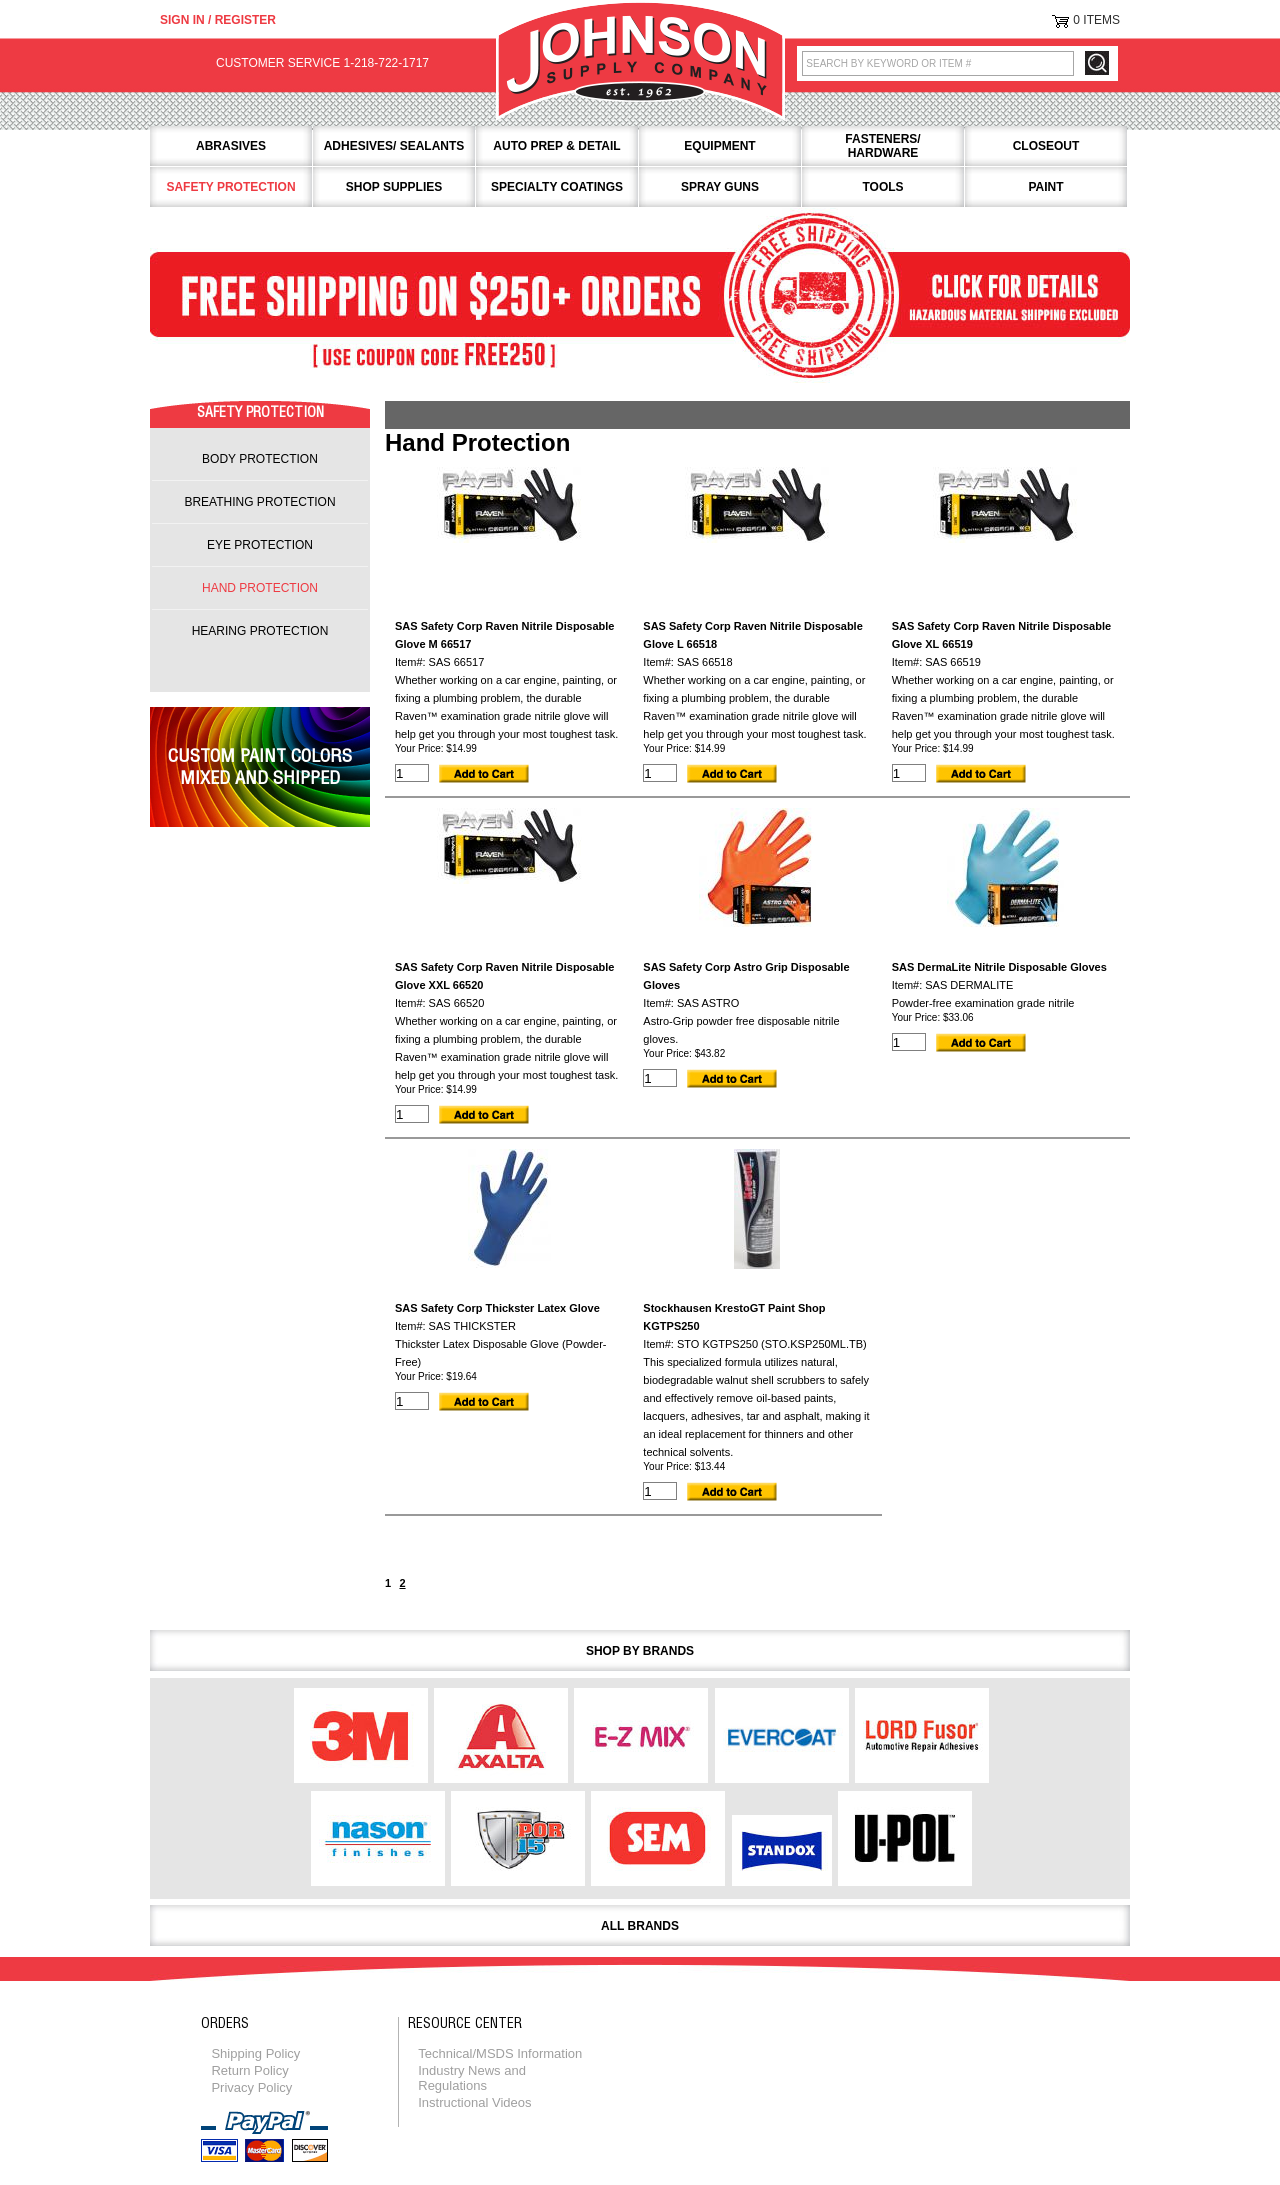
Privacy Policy (251, 2087)
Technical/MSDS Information (500, 2053)
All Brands (640, 1926)
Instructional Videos (474, 2102)
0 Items (1096, 20)
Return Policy (249, 2070)
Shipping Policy (255, 2053)
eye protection (260, 545)
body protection (260, 459)
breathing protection (259, 502)
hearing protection (260, 631)
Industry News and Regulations (472, 2078)
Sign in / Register (218, 20)
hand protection (260, 588)
